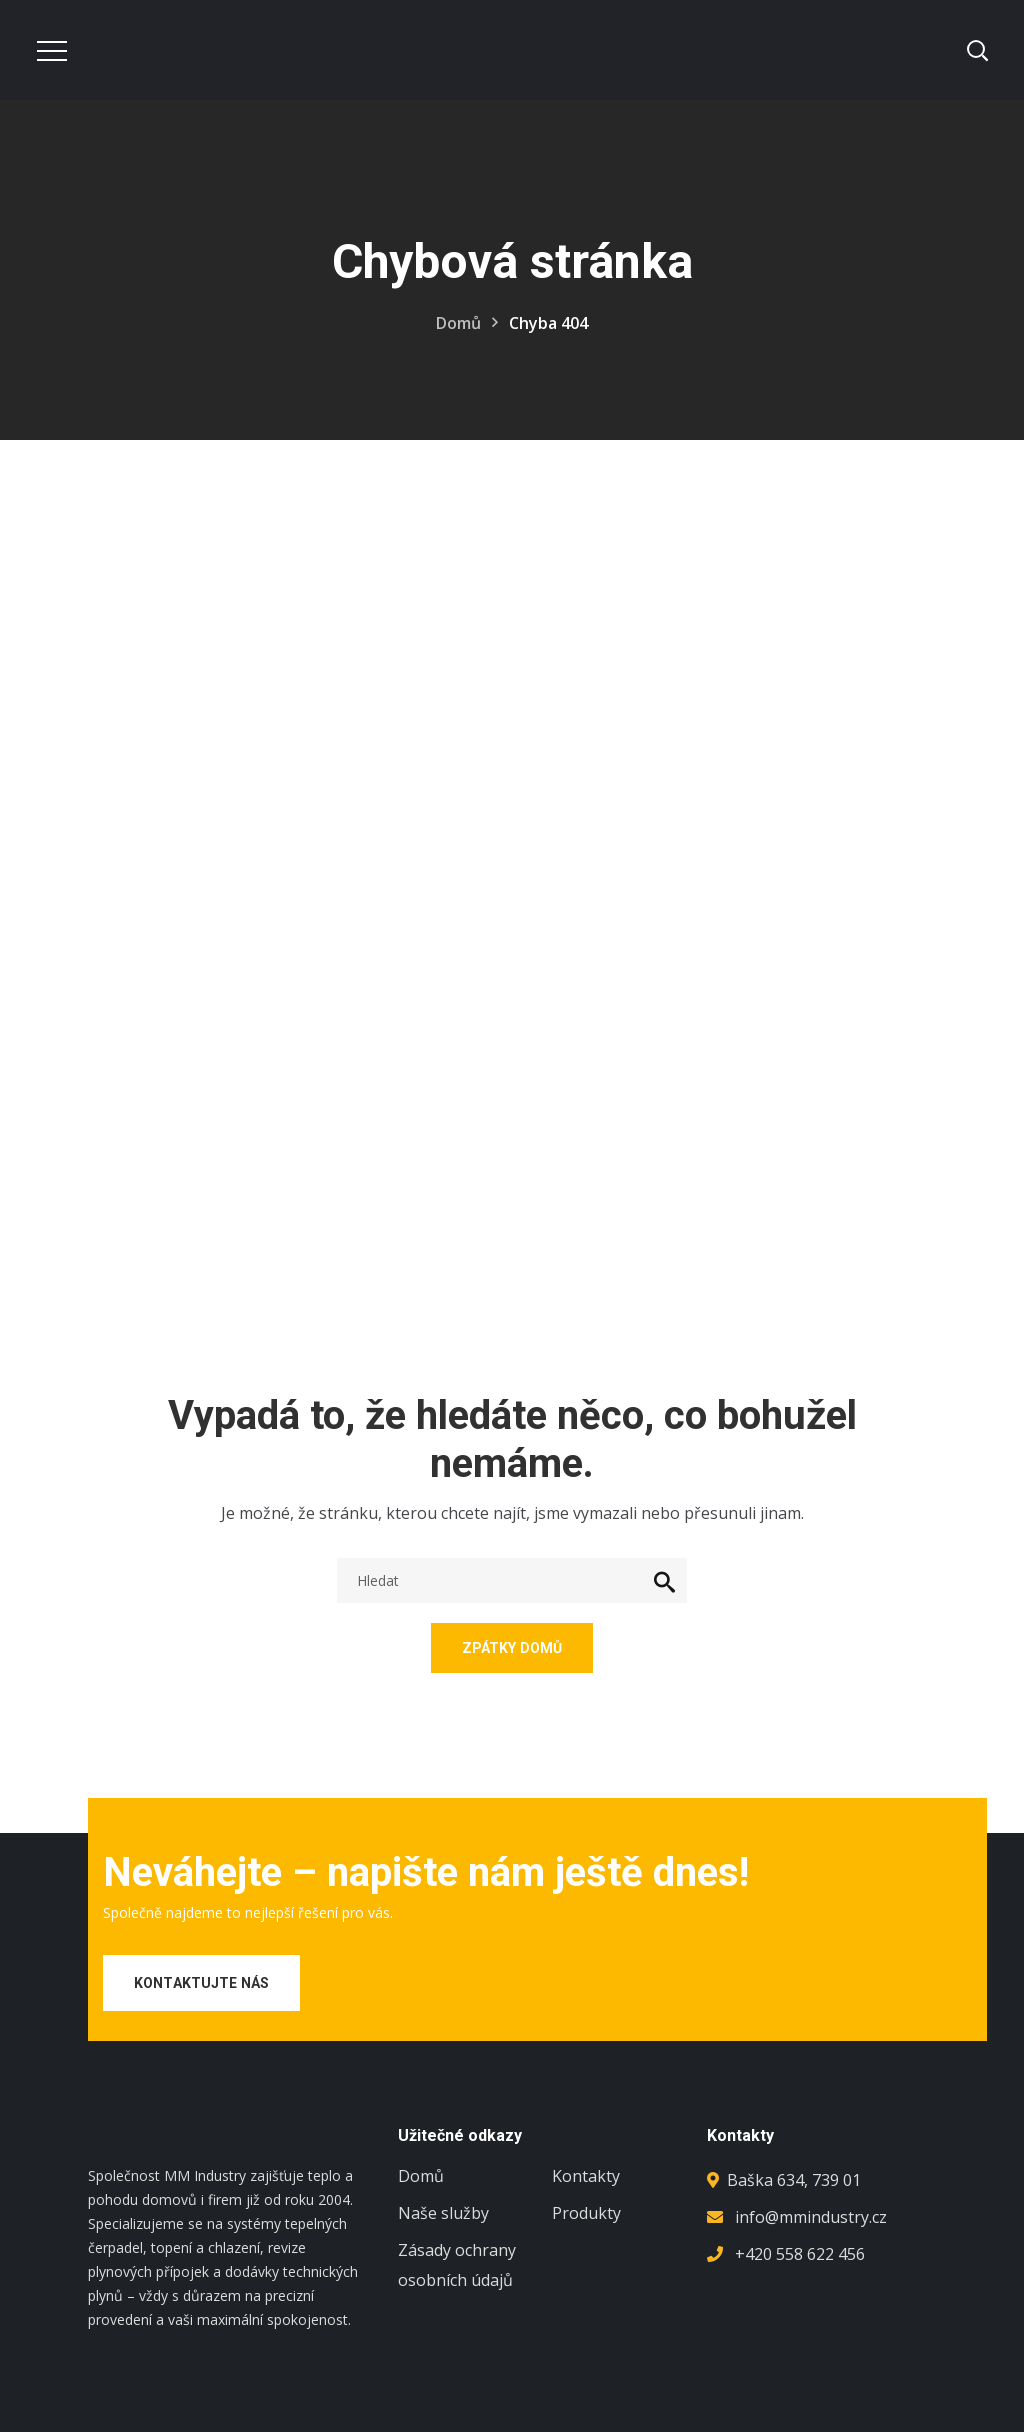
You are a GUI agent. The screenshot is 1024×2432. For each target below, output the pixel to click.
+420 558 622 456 (800, 2254)
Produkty (586, 2213)
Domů (458, 323)
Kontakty (586, 2176)
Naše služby (443, 2213)
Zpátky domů (512, 1648)
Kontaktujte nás (201, 1983)
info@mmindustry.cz (811, 2217)
